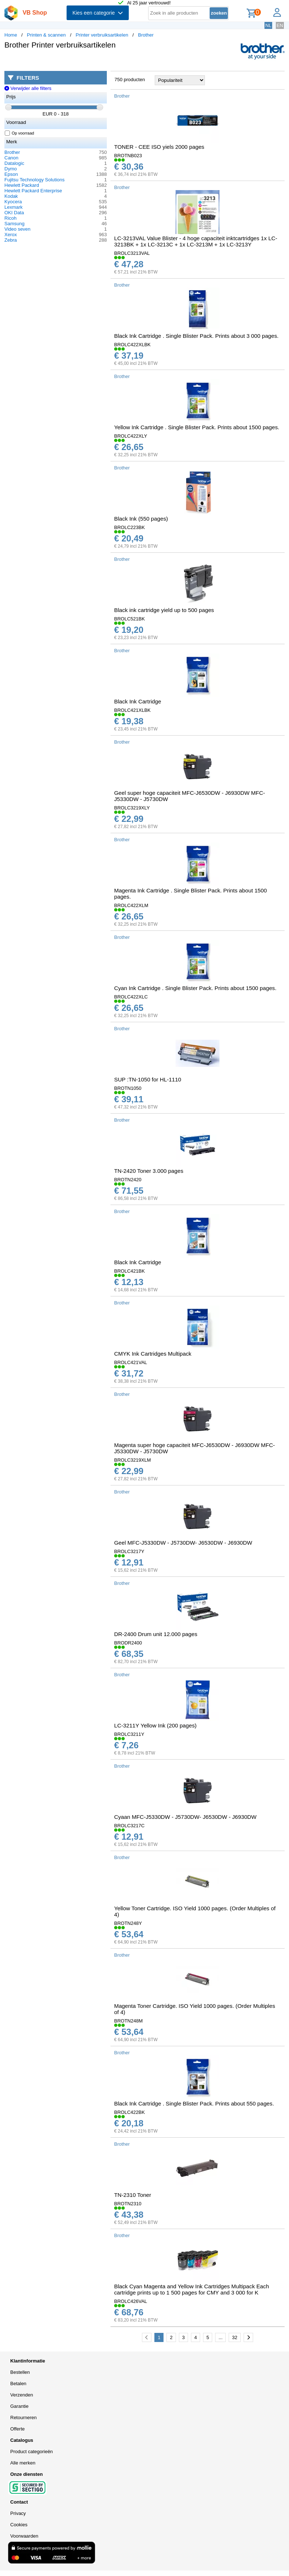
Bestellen (20, 2372)
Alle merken (22, 2463)
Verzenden (21, 2395)
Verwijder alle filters (28, 88)
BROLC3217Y (129, 1551)
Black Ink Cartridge (137, 701)
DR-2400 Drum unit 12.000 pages (155, 1634)
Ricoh (10, 218)
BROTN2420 (127, 1179)
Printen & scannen (46, 35)
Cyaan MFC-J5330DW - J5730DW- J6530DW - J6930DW (185, 1817)
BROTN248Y (128, 1923)
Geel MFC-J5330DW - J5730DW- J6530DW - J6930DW (183, 1543)
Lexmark (13, 207)
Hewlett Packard (21, 185)
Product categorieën (31, 2451)
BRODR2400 (128, 1643)
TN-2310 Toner (132, 2195)
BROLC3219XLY (132, 808)
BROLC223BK (129, 527)
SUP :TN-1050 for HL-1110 (147, 1079)
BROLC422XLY (130, 436)
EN (280, 25)
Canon (11, 157)
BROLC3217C (129, 1825)
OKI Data (14, 212)
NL (268, 25)
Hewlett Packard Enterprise (33, 190)
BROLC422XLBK (132, 344)
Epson (11, 174)
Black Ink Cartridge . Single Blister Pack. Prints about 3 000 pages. (196, 336)
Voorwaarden (24, 2536)
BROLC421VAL (130, 1362)
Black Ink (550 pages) (141, 518)
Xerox (10, 234)
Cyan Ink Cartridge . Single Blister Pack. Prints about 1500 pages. (195, 988)
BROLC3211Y (129, 1734)
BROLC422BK (129, 2112)
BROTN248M (128, 2021)
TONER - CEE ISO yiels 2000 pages (159, 147)
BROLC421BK (129, 1271)
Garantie (19, 2406)
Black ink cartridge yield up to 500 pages (164, 610)
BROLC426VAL (130, 2301)
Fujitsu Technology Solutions (34, 179)
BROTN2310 (127, 2203)
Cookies (18, 2524)
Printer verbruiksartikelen (102, 35)
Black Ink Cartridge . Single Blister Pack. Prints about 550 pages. (194, 2103)
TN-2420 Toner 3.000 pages (148, 1171)
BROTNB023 (128, 155)
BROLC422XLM (131, 905)
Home (10, 35)
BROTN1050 (127, 1088)
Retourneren (23, 2417)
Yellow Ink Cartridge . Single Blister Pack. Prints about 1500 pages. (196, 427)
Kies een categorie (97, 13)
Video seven (17, 229)
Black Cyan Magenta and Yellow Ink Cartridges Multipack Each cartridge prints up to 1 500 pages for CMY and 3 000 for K (191, 2289)
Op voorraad (19, 133)
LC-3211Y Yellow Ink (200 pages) (155, 1725)
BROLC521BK (129, 619)
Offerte (17, 2429)
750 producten (130, 79)
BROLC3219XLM (132, 1460)
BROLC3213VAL (132, 253)
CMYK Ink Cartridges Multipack (152, 1354)
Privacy (18, 2513)
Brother (146, 35)
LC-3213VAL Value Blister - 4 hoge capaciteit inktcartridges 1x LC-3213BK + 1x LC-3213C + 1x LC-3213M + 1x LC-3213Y (195, 241)
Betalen (18, 2383)
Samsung (14, 223)
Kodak (11, 196)
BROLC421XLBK (132, 710)
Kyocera (13, 201)
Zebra (10, 240)
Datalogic (14, 163)
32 (234, 2337)
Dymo (10, 168)
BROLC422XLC (131, 997)
